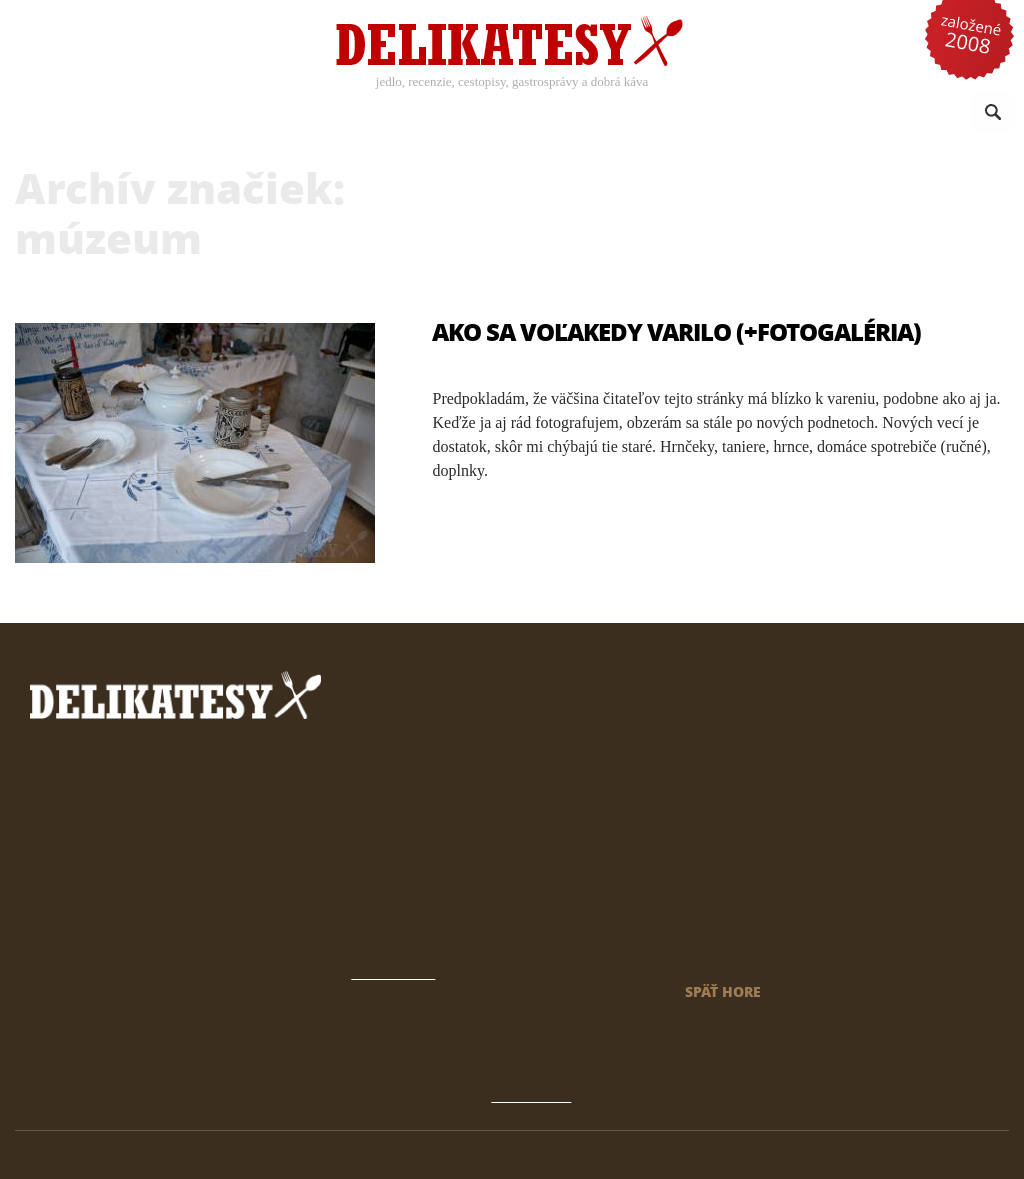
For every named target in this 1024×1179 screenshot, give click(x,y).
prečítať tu (439, 828)
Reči (733, 114)
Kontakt (698, 926)
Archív (694, 818)
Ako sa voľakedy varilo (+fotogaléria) (676, 331)
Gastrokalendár (724, 845)
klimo (964, 1155)
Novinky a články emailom (759, 899)
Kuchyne (482, 114)
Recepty (171, 114)
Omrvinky (803, 114)
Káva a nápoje (377, 114)
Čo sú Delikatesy (727, 872)
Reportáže (660, 114)
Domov (696, 791)
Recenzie (272, 114)
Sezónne (568, 114)
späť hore (723, 991)
